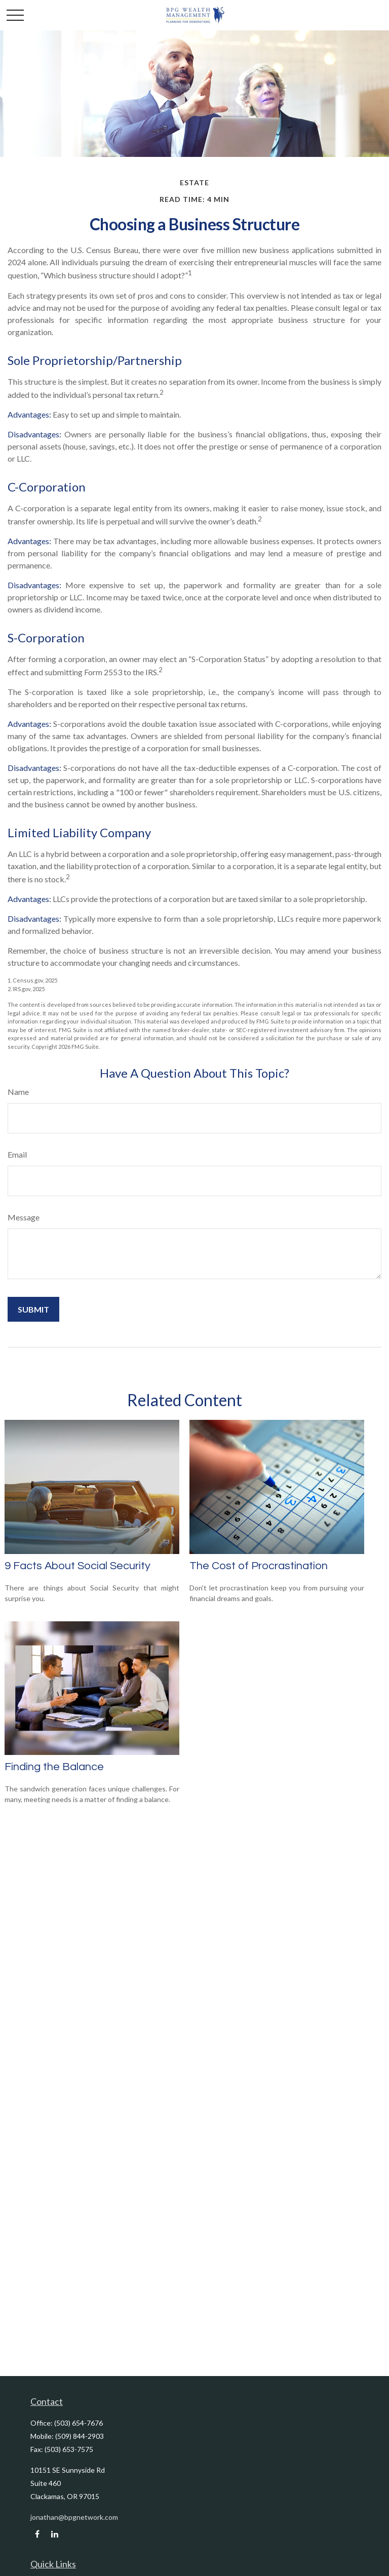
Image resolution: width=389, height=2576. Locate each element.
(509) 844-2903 (79, 2436)
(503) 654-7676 (78, 2423)
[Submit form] (33, 1309)
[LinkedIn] (54, 2534)
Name (18, 1091)
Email (17, 1154)
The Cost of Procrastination (258, 1566)
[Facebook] (37, 2534)
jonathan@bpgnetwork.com (74, 2517)
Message (24, 1217)
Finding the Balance (54, 1767)
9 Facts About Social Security (77, 1566)
